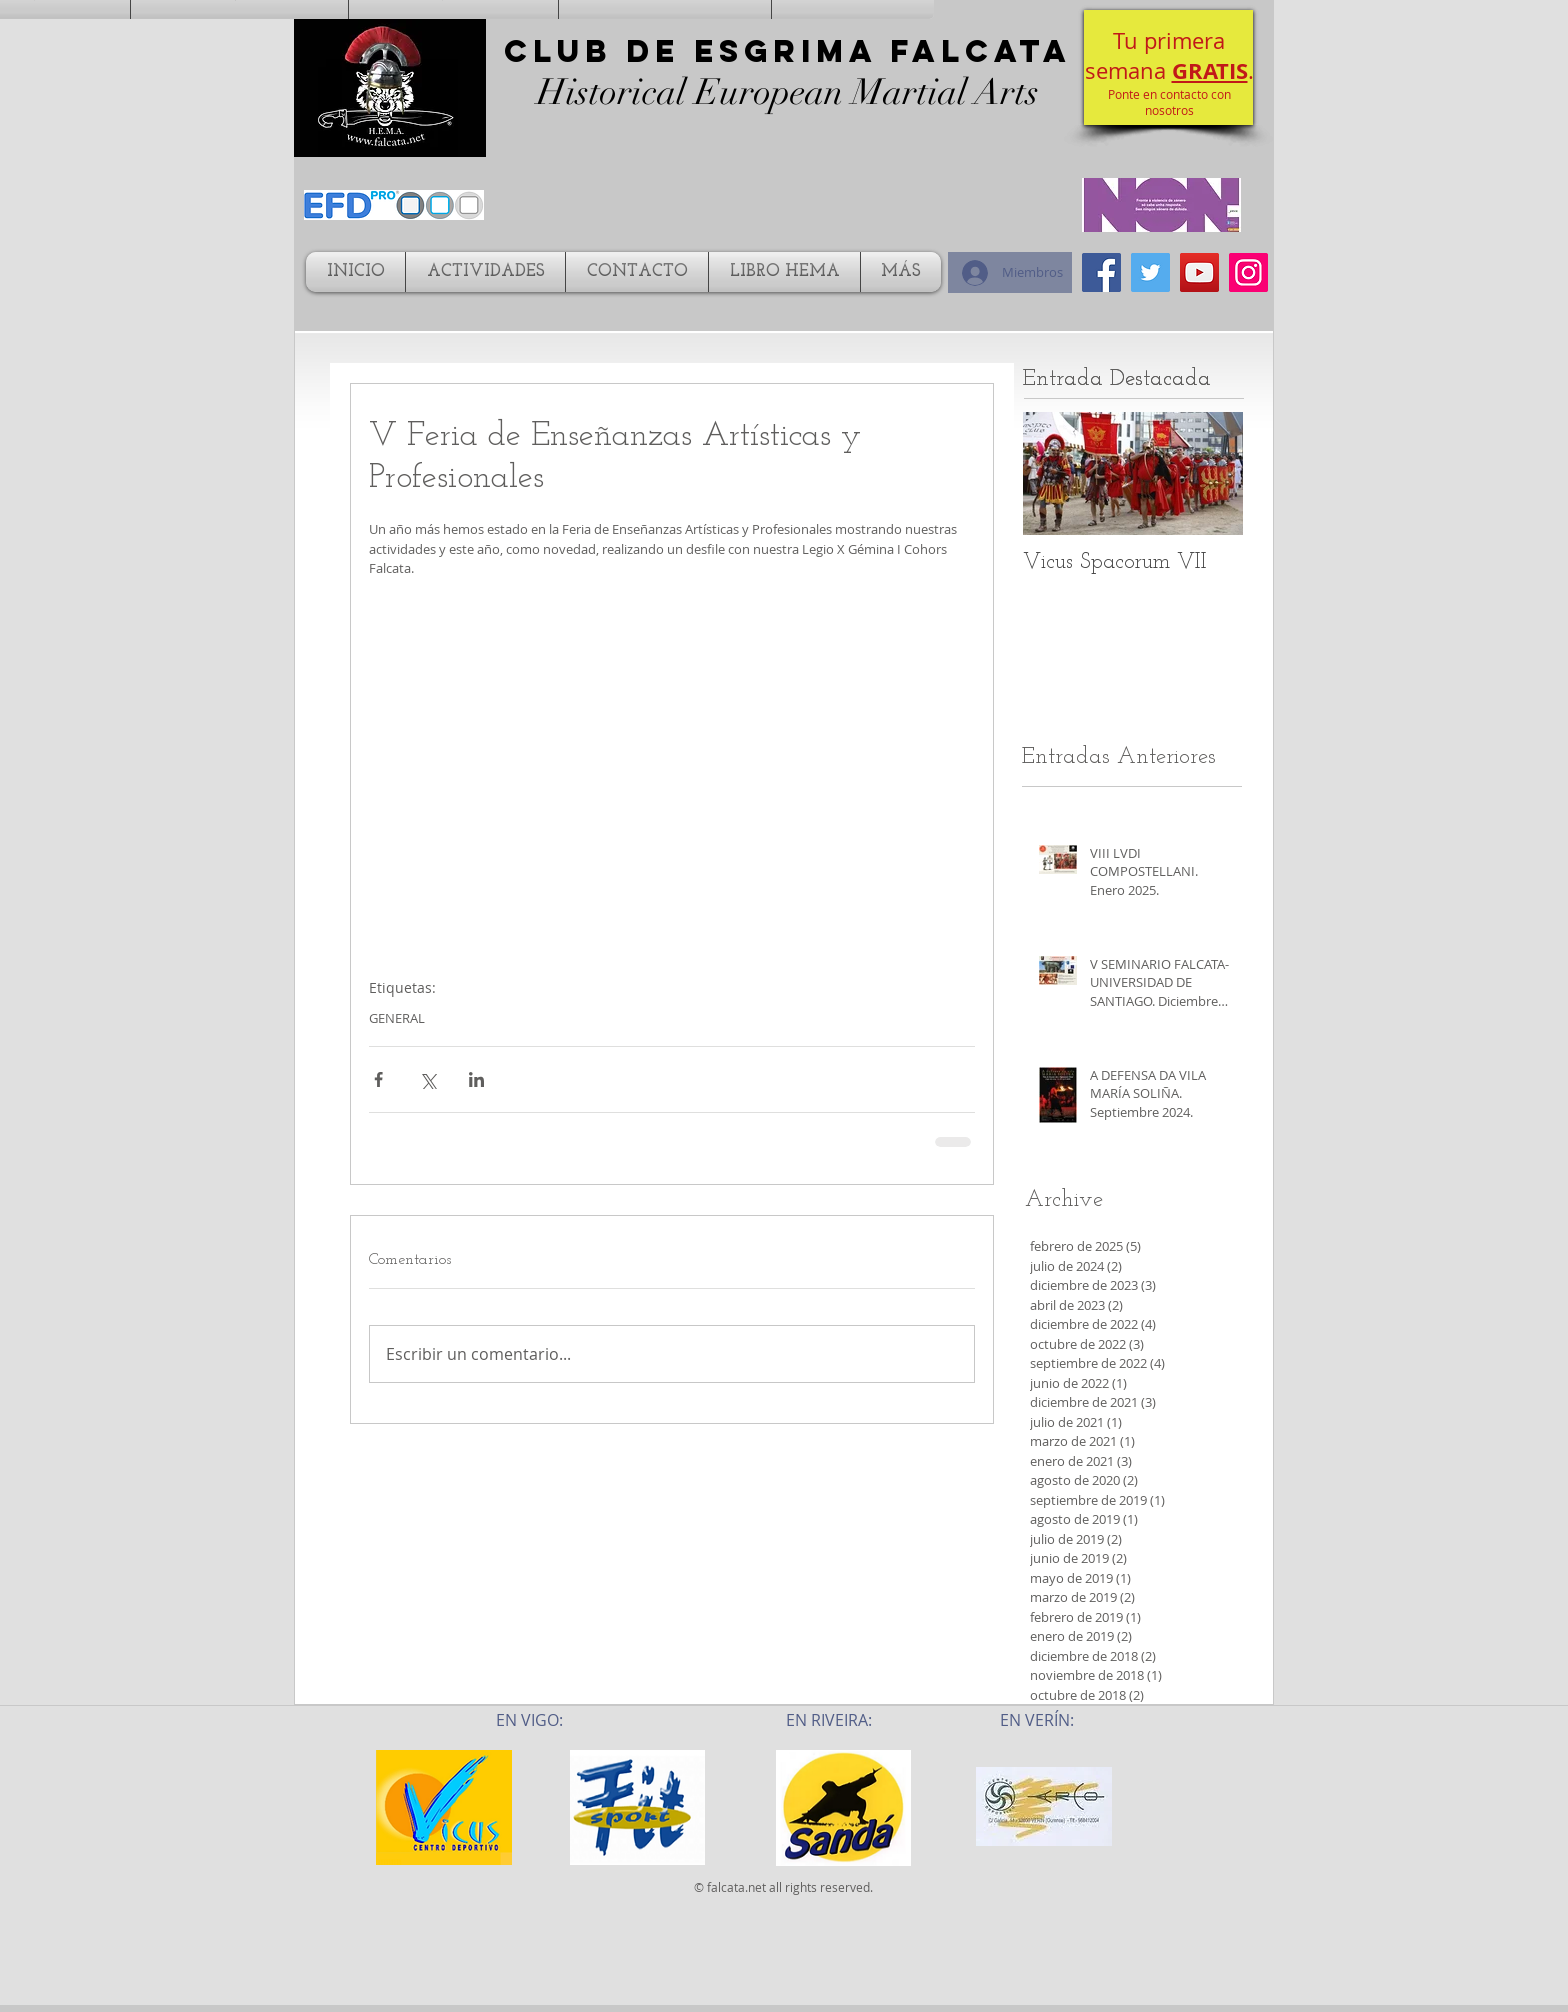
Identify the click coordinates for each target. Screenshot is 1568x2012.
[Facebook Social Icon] (1101, 272)
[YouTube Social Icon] (1199, 272)
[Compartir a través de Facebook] (378, 1079)
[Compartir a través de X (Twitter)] (427, 1079)
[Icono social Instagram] (1248, 272)
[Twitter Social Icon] (1150, 272)
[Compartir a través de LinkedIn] (476, 1079)
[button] (1168, 67)
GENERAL (397, 1018)
